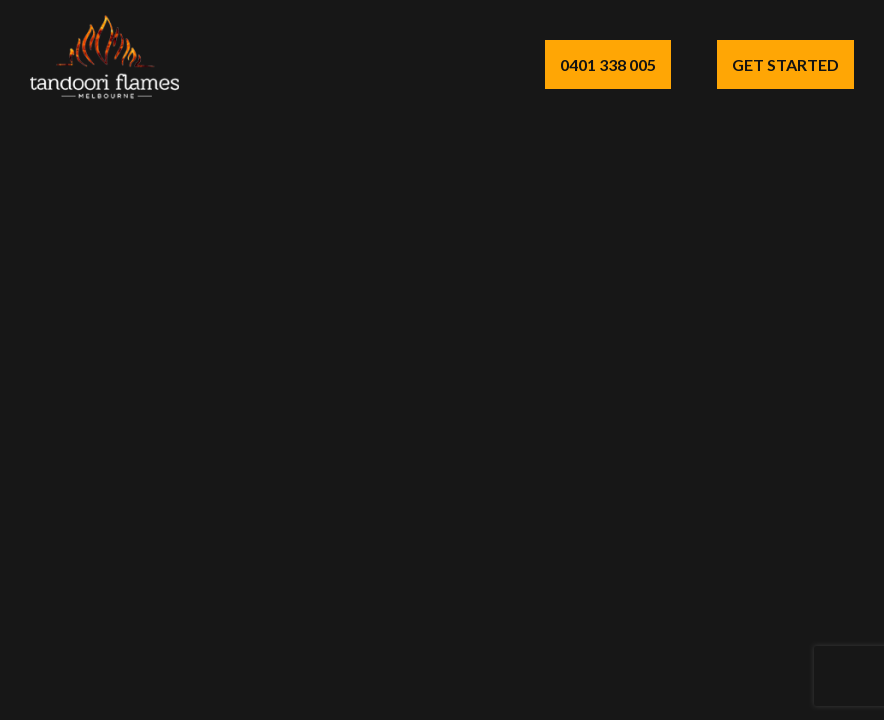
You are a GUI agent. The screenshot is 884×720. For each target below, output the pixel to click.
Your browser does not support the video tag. (442, 360)
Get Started (785, 64)
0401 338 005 (608, 64)
